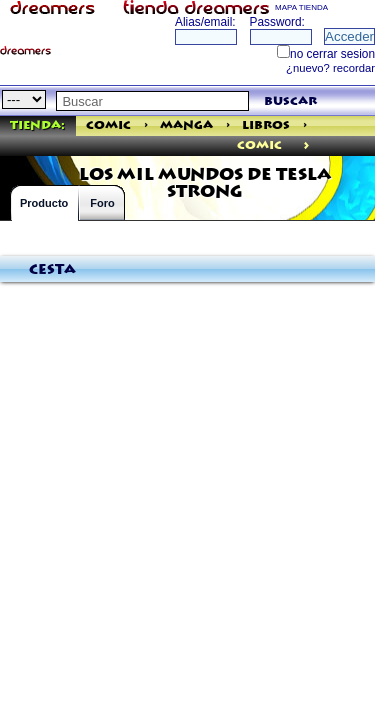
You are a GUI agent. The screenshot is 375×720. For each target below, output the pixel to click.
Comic (108, 125)
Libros (266, 125)
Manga (186, 125)
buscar (290, 101)
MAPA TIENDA (301, 7)
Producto (44, 203)
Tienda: (37, 125)
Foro (102, 203)
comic (259, 145)
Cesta (52, 270)
